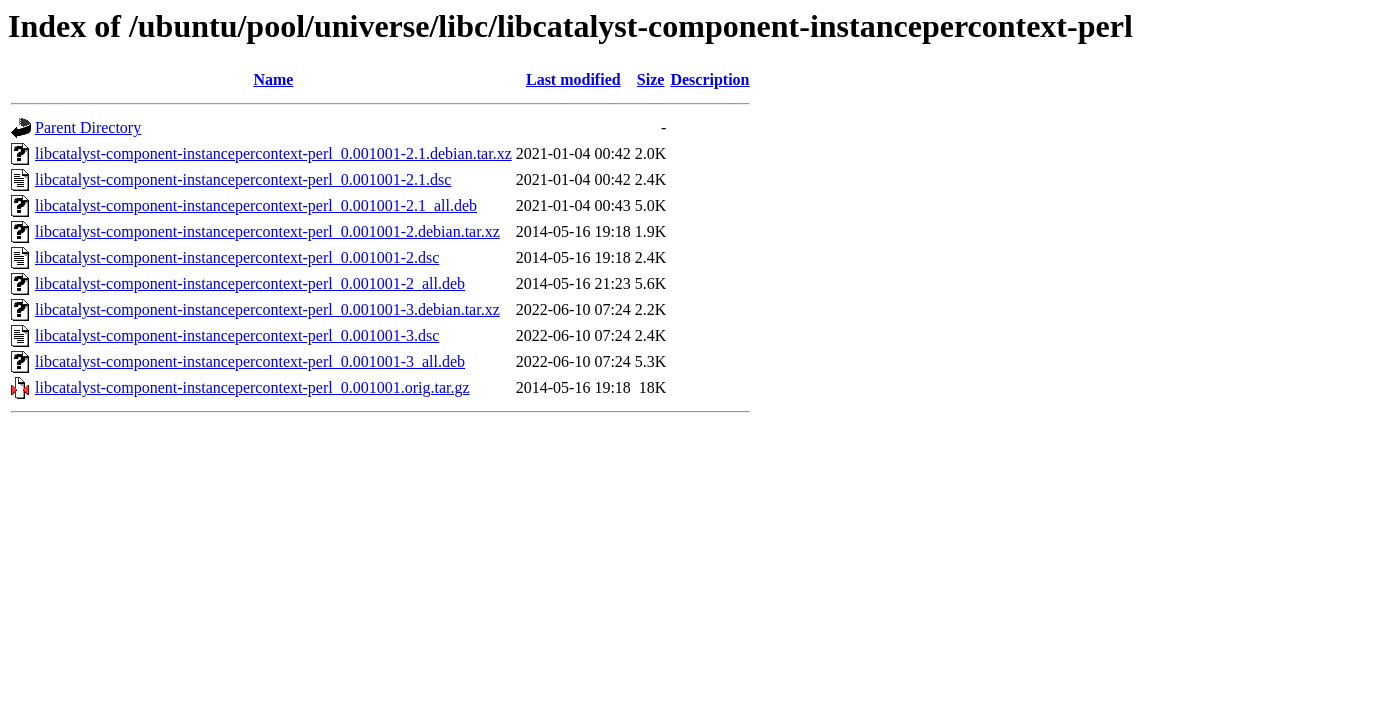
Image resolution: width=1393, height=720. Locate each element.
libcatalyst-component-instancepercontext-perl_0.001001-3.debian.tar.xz (267, 309)
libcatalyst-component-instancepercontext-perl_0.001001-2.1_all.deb (256, 205)
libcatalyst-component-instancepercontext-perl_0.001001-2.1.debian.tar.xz (273, 153)
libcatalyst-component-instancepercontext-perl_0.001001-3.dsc (237, 335)
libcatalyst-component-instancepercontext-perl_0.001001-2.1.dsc (243, 179)
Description (709, 79)
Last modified (573, 79)
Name (273, 79)
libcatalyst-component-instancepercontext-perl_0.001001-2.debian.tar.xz (267, 231)
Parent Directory (88, 127)
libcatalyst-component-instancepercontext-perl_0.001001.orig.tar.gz (252, 387)
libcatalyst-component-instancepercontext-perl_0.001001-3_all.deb (250, 361)
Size (651, 79)
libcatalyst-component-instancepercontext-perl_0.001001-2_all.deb (250, 283)
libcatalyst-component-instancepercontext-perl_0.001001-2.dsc (237, 257)
